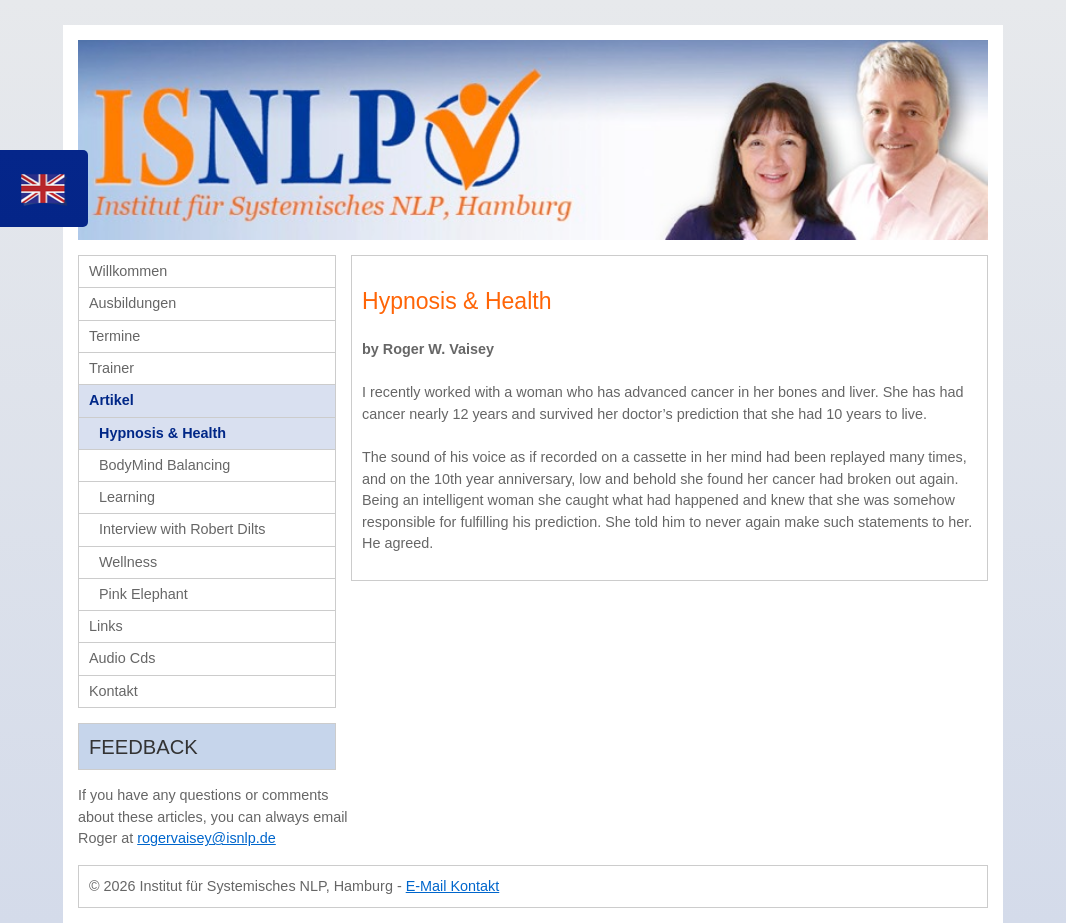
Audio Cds (122, 658)
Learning (127, 497)
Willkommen (128, 271)
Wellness (128, 562)
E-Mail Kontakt (453, 886)
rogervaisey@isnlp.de (206, 838)
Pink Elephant (143, 594)
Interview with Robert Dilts (182, 529)
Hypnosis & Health (162, 433)
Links (106, 626)
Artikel (111, 400)
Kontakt (113, 691)
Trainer (111, 368)
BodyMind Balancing (164, 465)
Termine (114, 336)
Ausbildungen (132, 303)
